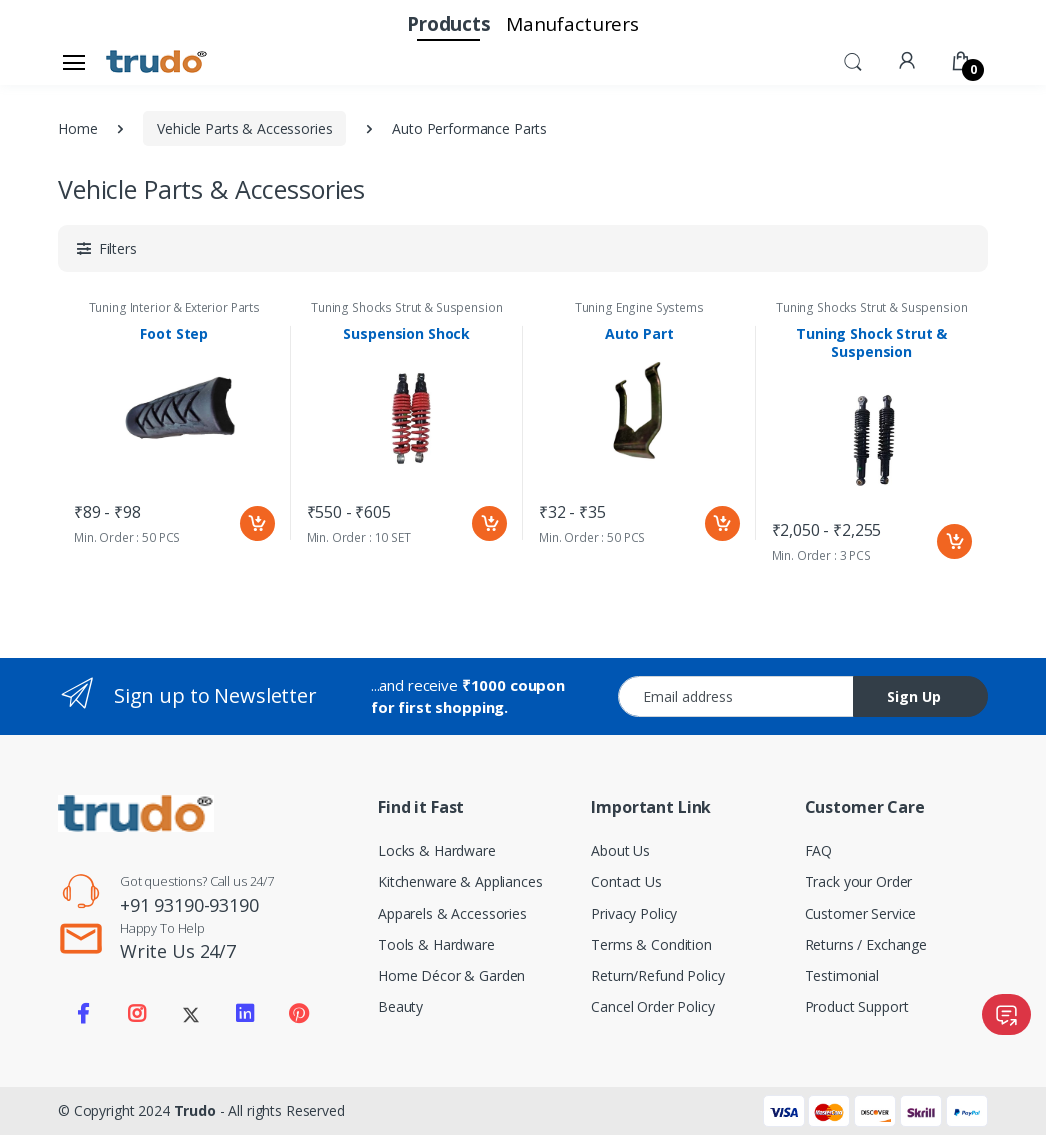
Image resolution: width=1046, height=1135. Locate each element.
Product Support (857, 1006)
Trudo (195, 1110)
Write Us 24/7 (178, 951)
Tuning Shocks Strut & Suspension (406, 307)
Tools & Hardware (436, 944)
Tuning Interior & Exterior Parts (174, 307)
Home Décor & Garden (451, 975)
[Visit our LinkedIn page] (245, 1014)
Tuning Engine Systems (639, 307)
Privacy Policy (634, 913)
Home (77, 128)
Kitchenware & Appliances (460, 881)
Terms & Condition (651, 944)
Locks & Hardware (437, 850)
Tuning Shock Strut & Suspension (871, 343)
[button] (853, 60)
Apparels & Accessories (452, 913)
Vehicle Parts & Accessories (244, 128)
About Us (620, 850)
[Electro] (157, 62)
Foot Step (174, 334)
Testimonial (842, 975)
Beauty (400, 1006)
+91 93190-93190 (189, 905)
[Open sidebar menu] (74, 62)
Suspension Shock (406, 334)
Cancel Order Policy (652, 1006)
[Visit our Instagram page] (137, 1014)
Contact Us (626, 881)
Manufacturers (572, 24)
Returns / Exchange (866, 944)
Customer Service (861, 913)
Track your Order (859, 881)
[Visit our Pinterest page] (298, 1014)
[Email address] (736, 696)
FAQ (819, 850)
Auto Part (639, 334)
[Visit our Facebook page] (83, 1014)
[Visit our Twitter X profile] (191, 1014)
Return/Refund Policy (657, 975)
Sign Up (914, 696)
